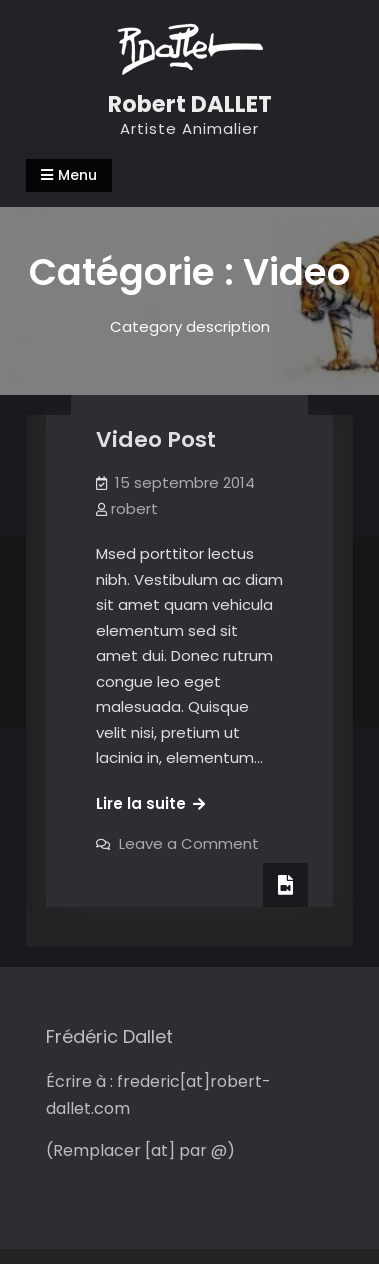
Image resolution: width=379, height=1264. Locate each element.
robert (134, 508)
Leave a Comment (189, 843)
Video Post (156, 439)
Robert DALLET (190, 104)
